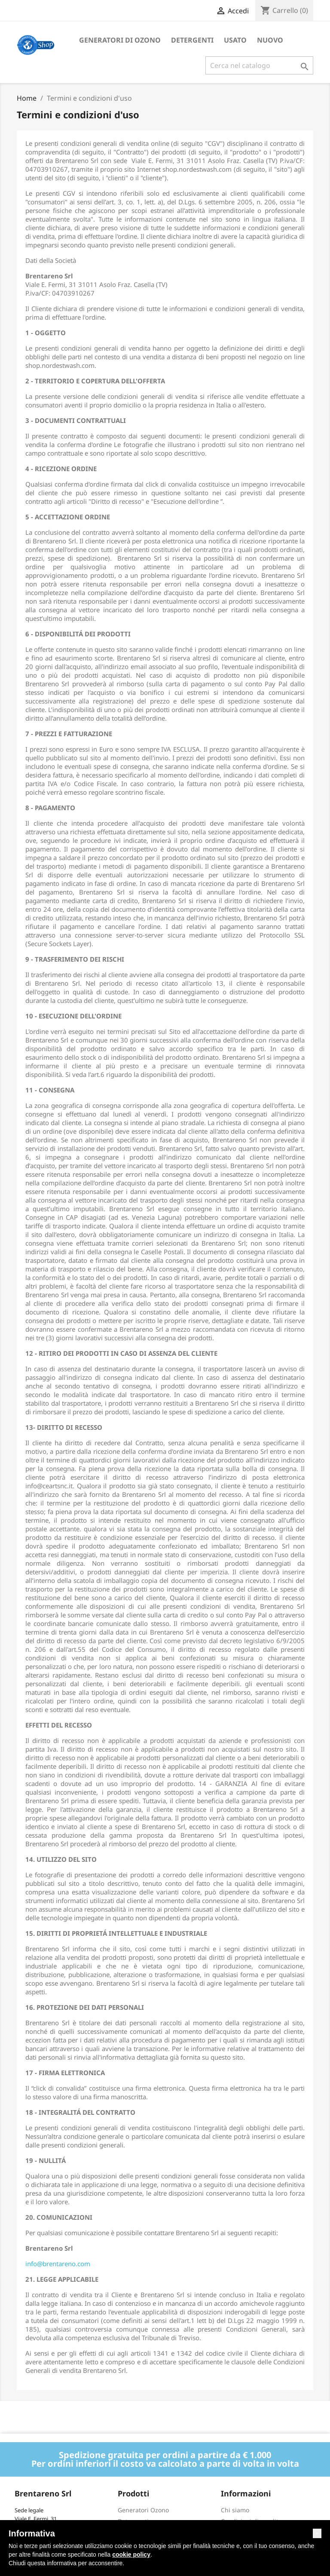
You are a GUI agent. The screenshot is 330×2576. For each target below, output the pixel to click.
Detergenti (192, 40)
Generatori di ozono (120, 40)
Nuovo (270, 40)
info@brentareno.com (57, 2263)
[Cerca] (259, 65)
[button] (317, 2533)
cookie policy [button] (131, 2554)
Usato (235, 40)
